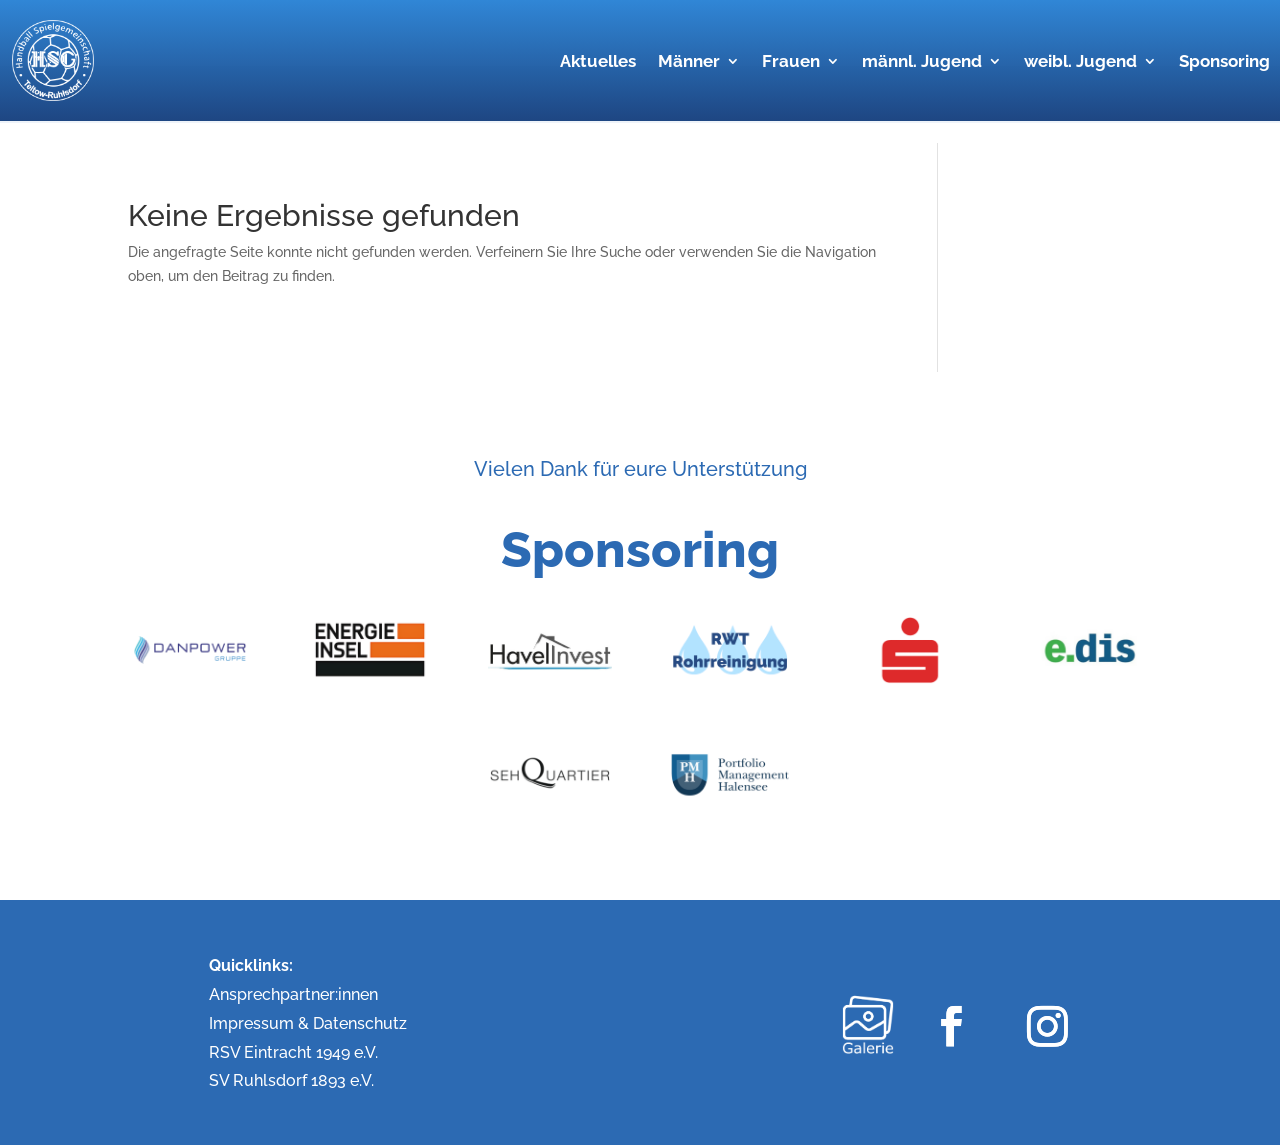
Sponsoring (1224, 62)
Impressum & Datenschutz (308, 1023)
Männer (689, 62)
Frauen (791, 62)
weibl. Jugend (1080, 62)
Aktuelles (598, 62)
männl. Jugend (922, 62)
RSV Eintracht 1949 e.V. (293, 1052)
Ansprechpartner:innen (293, 994)
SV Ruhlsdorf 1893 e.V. (291, 1080)
